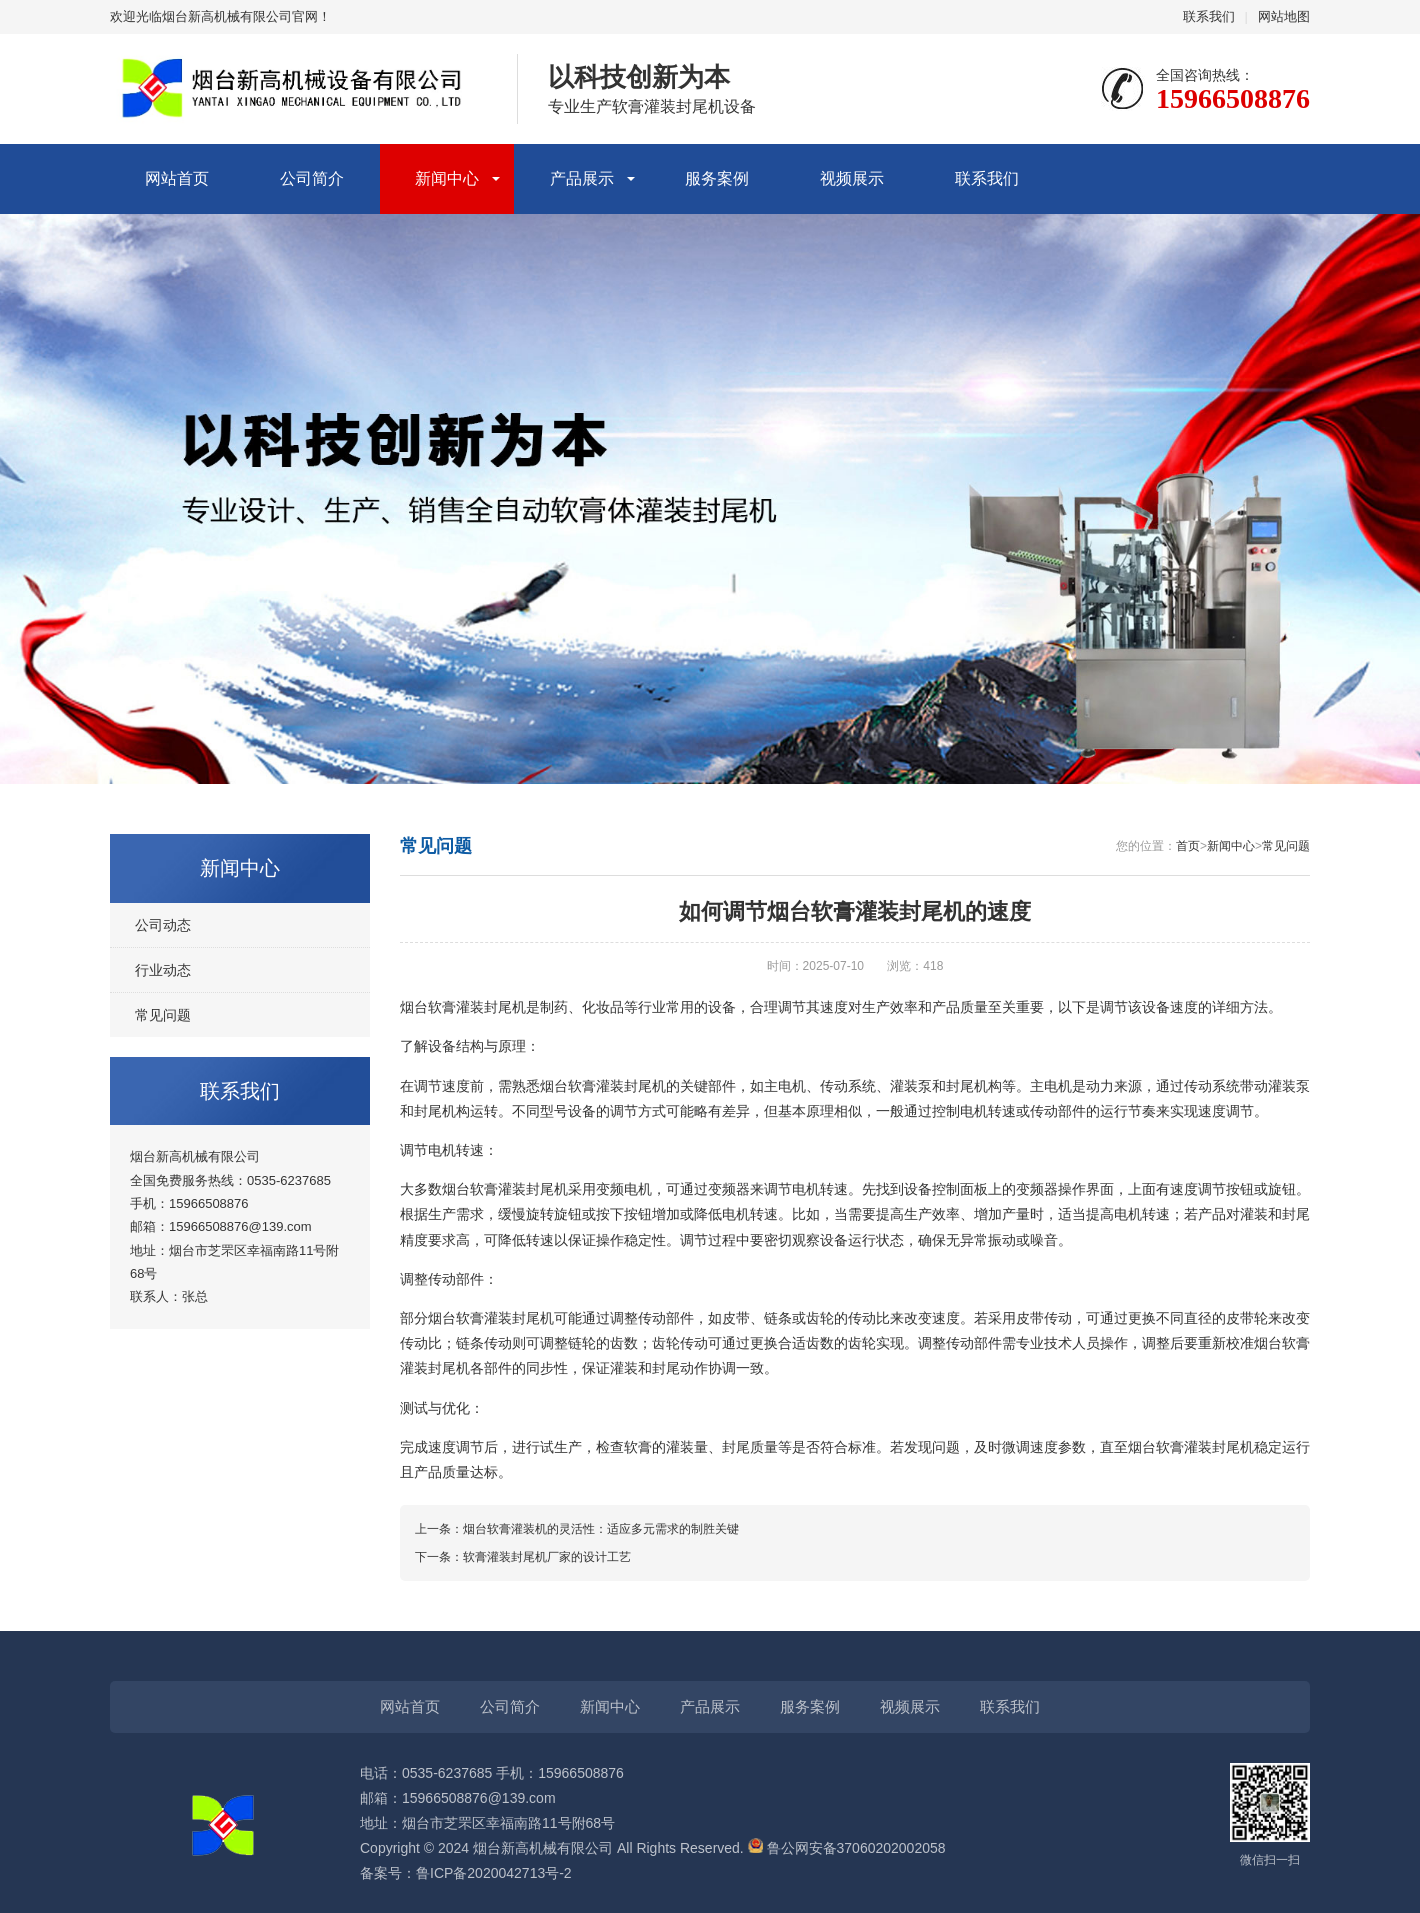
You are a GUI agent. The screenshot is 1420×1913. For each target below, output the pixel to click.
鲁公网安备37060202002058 (847, 1848)
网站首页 (177, 178)
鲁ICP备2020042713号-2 (494, 1873)
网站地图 (1284, 16)
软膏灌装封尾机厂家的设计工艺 (547, 1557)
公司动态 (163, 925)
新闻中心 (447, 178)
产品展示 (582, 178)
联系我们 (1209, 16)
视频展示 (852, 178)
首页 (1188, 846)
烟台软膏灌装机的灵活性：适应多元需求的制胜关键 (601, 1529)
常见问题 (163, 1015)
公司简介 (312, 178)
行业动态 (163, 970)
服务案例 (717, 178)
